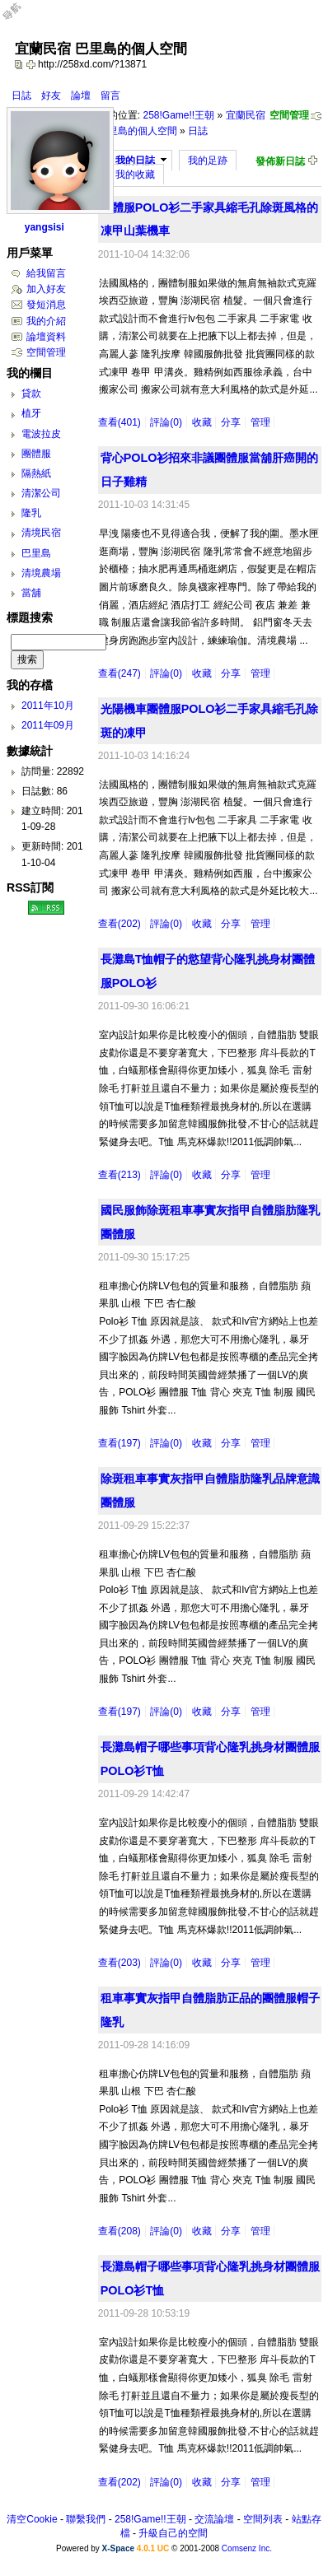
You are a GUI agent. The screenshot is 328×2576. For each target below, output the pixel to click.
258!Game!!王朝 (178, 115)
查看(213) (119, 1175)
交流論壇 (214, 2519)
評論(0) (166, 422)
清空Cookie (32, 2519)
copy (20, 64)
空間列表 (263, 2519)
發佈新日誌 (280, 161)
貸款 (31, 393)
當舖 (31, 593)
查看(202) (119, 923)
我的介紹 (46, 321)
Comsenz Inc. (247, 2548)
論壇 (81, 95)
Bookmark (32, 64)
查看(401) (119, 422)
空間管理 (289, 115)
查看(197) (119, 1443)
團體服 (36, 453)
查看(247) (119, 673)
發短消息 (46, 304)
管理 (260, 422)
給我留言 (46, 273)
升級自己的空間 (173, 2533)
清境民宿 (41, 532)
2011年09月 (47, 725)
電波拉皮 (41, 434)
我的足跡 (207, 160)
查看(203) (119, 1962)
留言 (110, 95)
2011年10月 (47, 705)
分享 (231, 422)
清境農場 (41, 573)
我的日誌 (135, 160)
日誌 (21, 95)
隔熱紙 (36, 473)
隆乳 (31, 513)
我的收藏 (135, 174)
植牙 (31, 413)
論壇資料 (46, 336)
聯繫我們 (85, 2519)
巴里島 (36, 553)
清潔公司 (41, 493)
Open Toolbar (20, 17)
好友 (51, 95)
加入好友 (46, 289)
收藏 (202, 422)
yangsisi (44, 227)
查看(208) (119, 2231)
